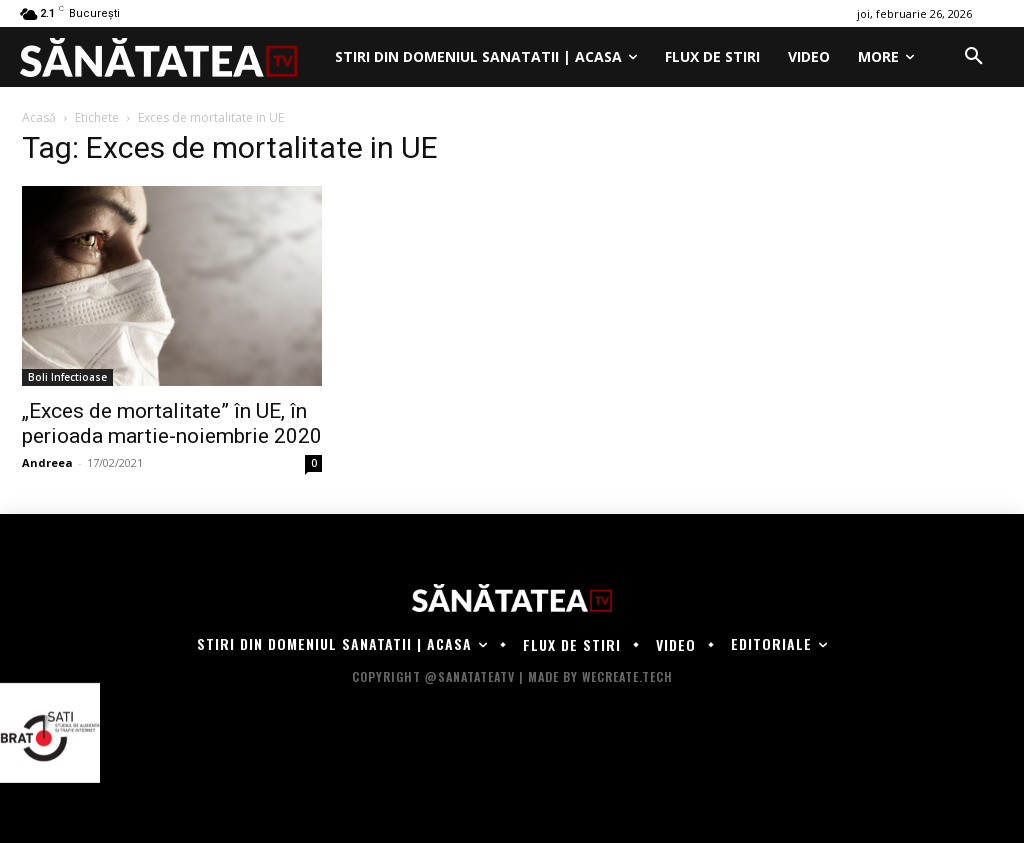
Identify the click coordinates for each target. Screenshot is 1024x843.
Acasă (39, 117)
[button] (974, 57)
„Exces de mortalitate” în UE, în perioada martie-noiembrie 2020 (172, 423)
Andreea (47, 462)
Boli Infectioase (67, 377)
